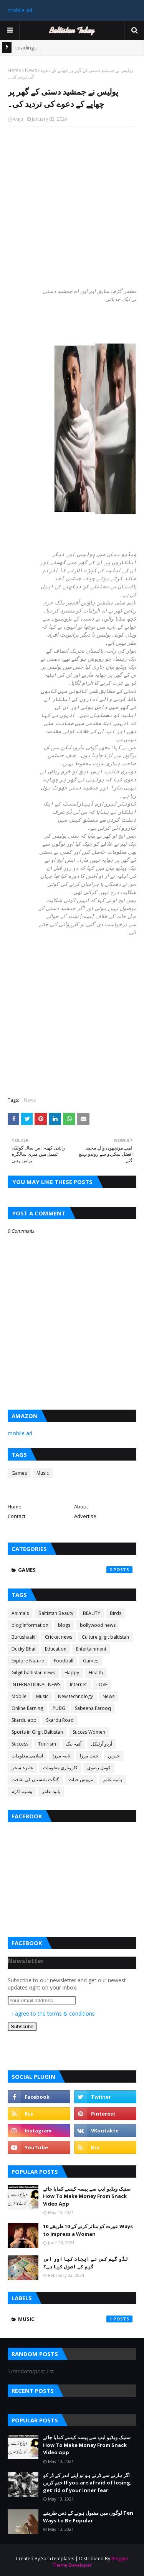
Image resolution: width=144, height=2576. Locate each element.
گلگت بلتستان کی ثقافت (35, 1779)
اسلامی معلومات (27, 1755)
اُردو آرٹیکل (101, 1744)
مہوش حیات (81, 1779)
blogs (64, 1625)
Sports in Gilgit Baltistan (37, 1732)
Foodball (63, 1660)
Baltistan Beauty (55, 1613)
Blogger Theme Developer (91, 2561)
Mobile (19, 1696)
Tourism (47, 1744)
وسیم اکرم (22, 1791)
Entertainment (91, 1649)
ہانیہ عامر (112, 1779)
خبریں (113, 1755)
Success (20, 1744)
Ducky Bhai (23, 1649)
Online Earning (27, 1708)
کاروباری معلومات (60, 1767)
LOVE (102, 1684)
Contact (16, 1516)
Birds (115, 1613)
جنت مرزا (89, 1755)
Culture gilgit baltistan (105, 1637)
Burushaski (23, 1637)
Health (96, 1672)
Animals (20, 1613)
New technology (75, 1696)
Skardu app (24, 1720)
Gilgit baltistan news (33, 1672)
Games (19, 1473)
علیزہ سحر (22, 1767)
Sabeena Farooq (93, 1708)
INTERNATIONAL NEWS (36, 1684)
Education (55, 1649)
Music (42, 1473)
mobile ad (20, 10)
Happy (72, 1672)
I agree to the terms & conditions (53, 2013)
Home (14, 70)
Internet (78, 1684)
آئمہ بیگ (73, 1744)
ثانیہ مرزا (61, 1755)
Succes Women (89, 1732)
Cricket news (58, 1637)
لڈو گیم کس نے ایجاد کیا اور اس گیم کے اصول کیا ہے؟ (85, 2262)
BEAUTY (91, 1613)
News (31, 70)
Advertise (85, 1516)
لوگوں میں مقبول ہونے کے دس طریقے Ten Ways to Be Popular (88, 2516)
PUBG (59, 1708)
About (81, 1506)
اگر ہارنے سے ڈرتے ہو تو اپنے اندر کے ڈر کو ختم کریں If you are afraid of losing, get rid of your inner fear (87, 2483)
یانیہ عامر (51, 1791)
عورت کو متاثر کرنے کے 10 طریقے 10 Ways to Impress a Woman (88, 2230)
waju (18, 119)
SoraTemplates (57, 2558)
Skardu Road (60, 1720)
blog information (30, 1625)
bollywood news (98, 1625)
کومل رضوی (99, 1767)
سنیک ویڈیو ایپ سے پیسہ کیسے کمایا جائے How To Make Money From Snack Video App (87, 2196)
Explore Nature (28, 1660)
